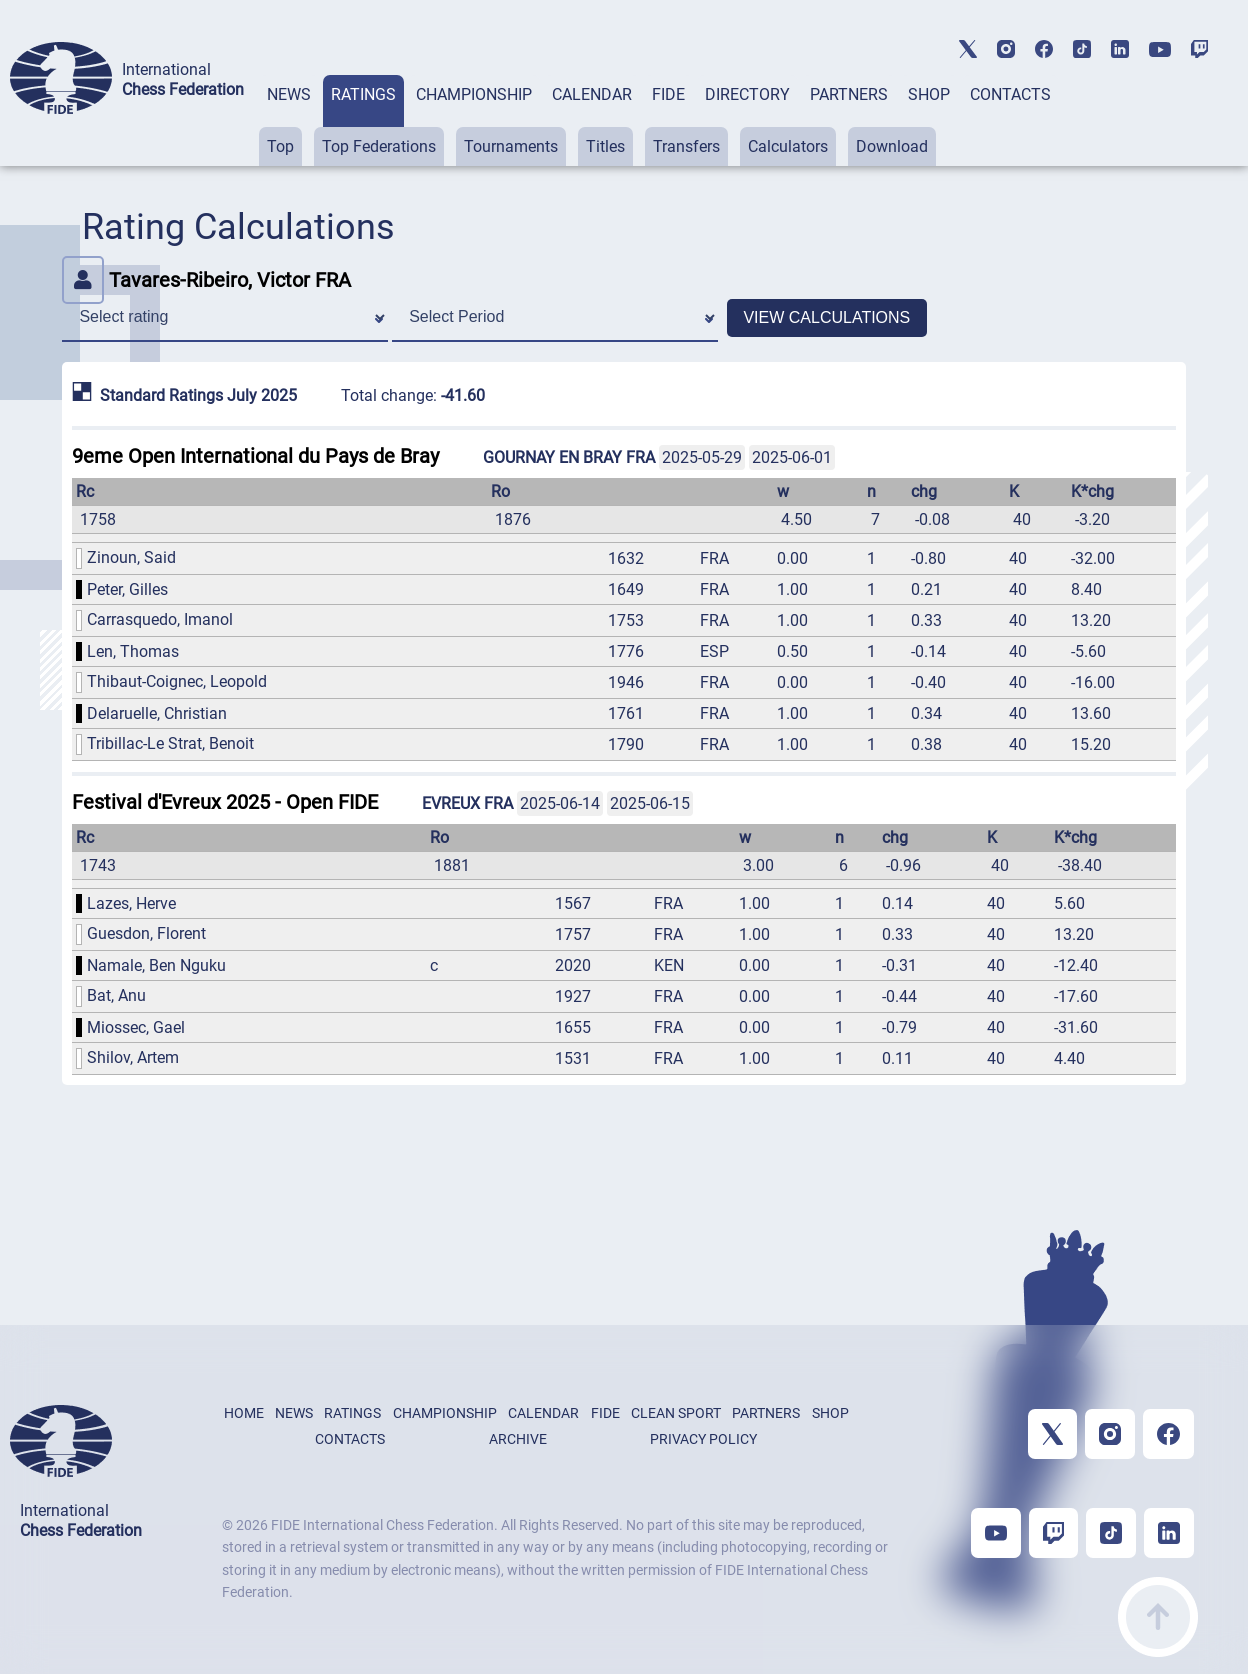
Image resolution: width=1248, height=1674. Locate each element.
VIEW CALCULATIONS (826, 317)
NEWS (289, 94)
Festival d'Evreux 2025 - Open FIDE (225, 802)
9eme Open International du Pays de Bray (255, 456)
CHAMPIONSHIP (474, 94)
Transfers (686, 146)
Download (892, 146)
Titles (605, 146)
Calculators (788, 146)
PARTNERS (849, 94)
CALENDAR (592, 94)
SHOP (929, 94)
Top (280, 146)
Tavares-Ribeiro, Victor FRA (206, 280)
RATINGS (363, 94)
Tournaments (511, 146)
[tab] (289, 120)
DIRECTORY (747, 94)
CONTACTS (1010, 94)
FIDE (668, 94)
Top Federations (379, 146)
